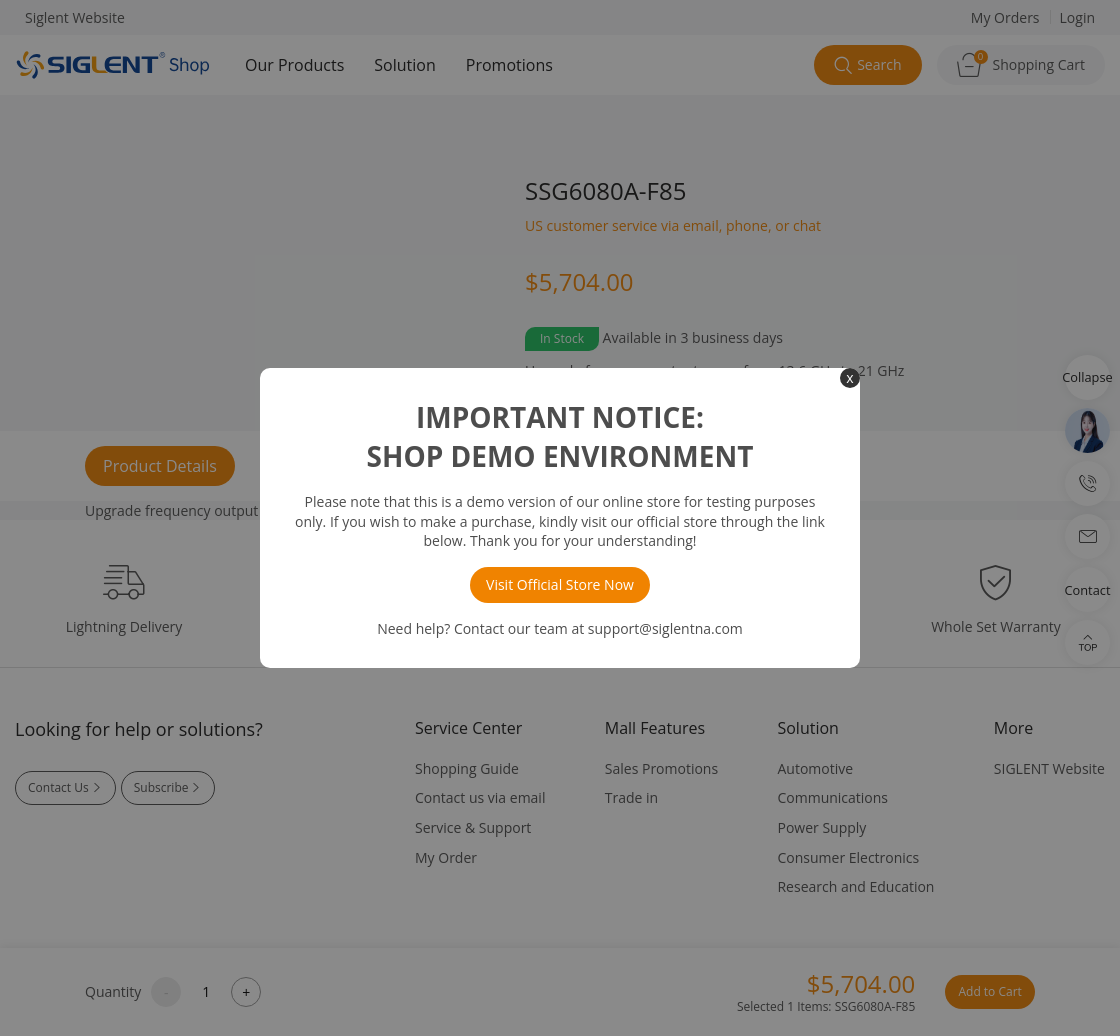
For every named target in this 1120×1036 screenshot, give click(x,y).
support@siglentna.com (665, 628)
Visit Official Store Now (560, 584)
